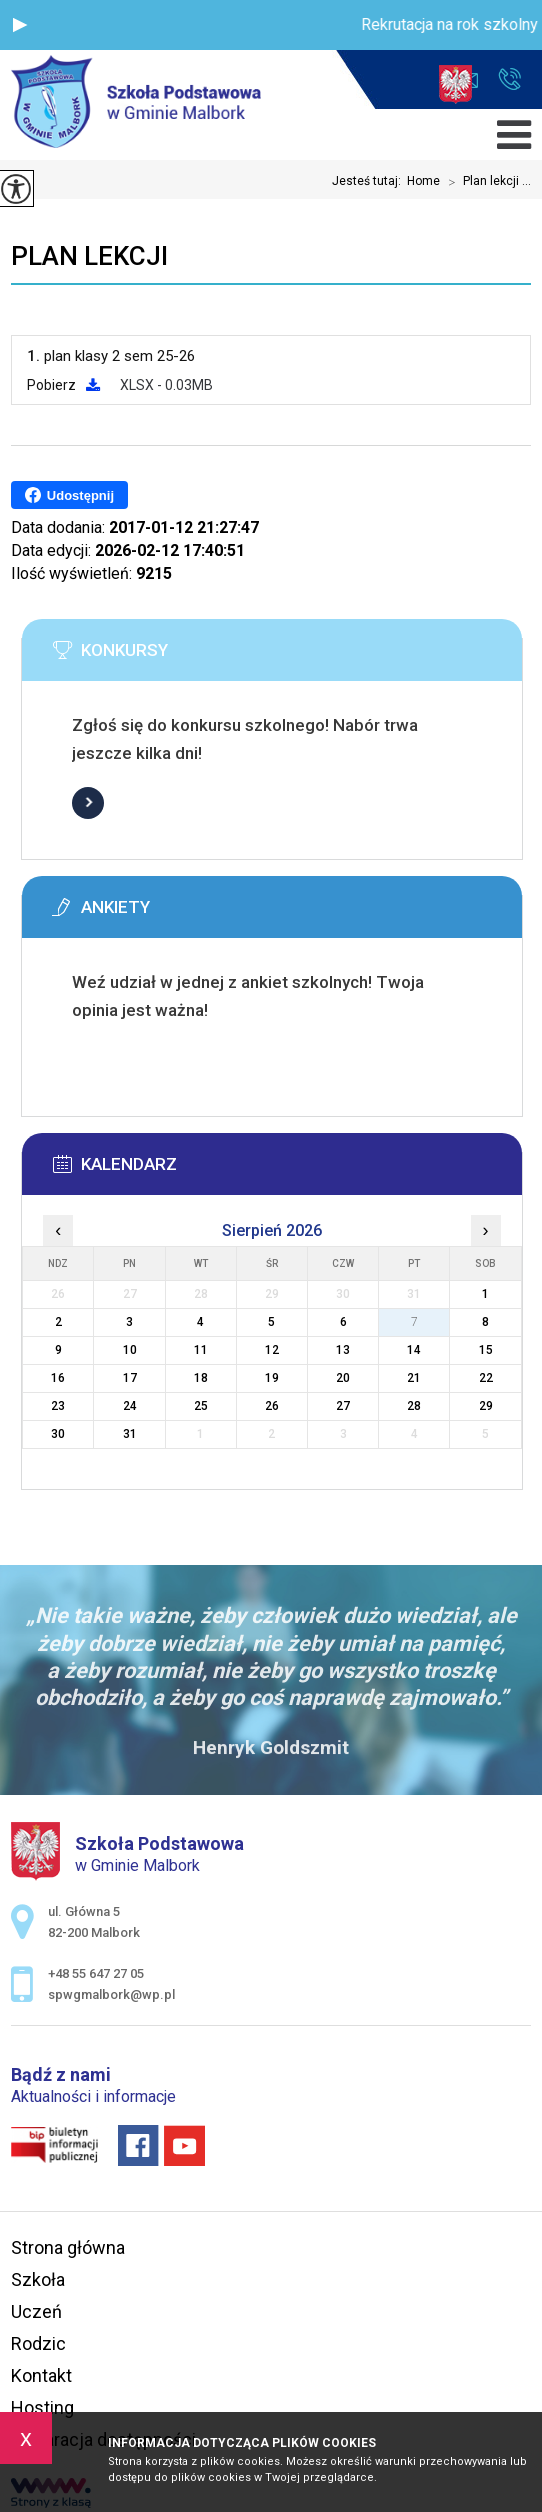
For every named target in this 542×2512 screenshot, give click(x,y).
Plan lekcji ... (485, 182)
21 (414, 1378)
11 (201, 1350)
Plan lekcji (89, 256)
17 (130, 1378)
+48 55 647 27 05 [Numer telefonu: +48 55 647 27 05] (96, 1973)
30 (58, 1434)
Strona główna (68, 2247)
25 (201, 1406)
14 (414, 1350)
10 (130, 1350)
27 (343, 1406)
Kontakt (41, 2375)
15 (486, 1350)
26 (272, 1406)
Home (423, 181)
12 (272, 1350)
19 (272, 1378)
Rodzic (38, 2343)
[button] (20, 25)
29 (486, 1406)
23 (58, 1406)
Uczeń (36, 2311)
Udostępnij (69, 495)
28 (414, 1406)
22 (486, 1378)
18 (201, 1378)
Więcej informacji (88, 803)
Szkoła (38, 2279)
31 (130, 1434)
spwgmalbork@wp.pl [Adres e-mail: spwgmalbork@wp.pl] (111, 1994)
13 (343, 1350)
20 (343, 1378)
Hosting (42, 2407)
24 (130, 1406)
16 (58, 1378)
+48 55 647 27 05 (509, 79)
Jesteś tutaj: (369, 181)
